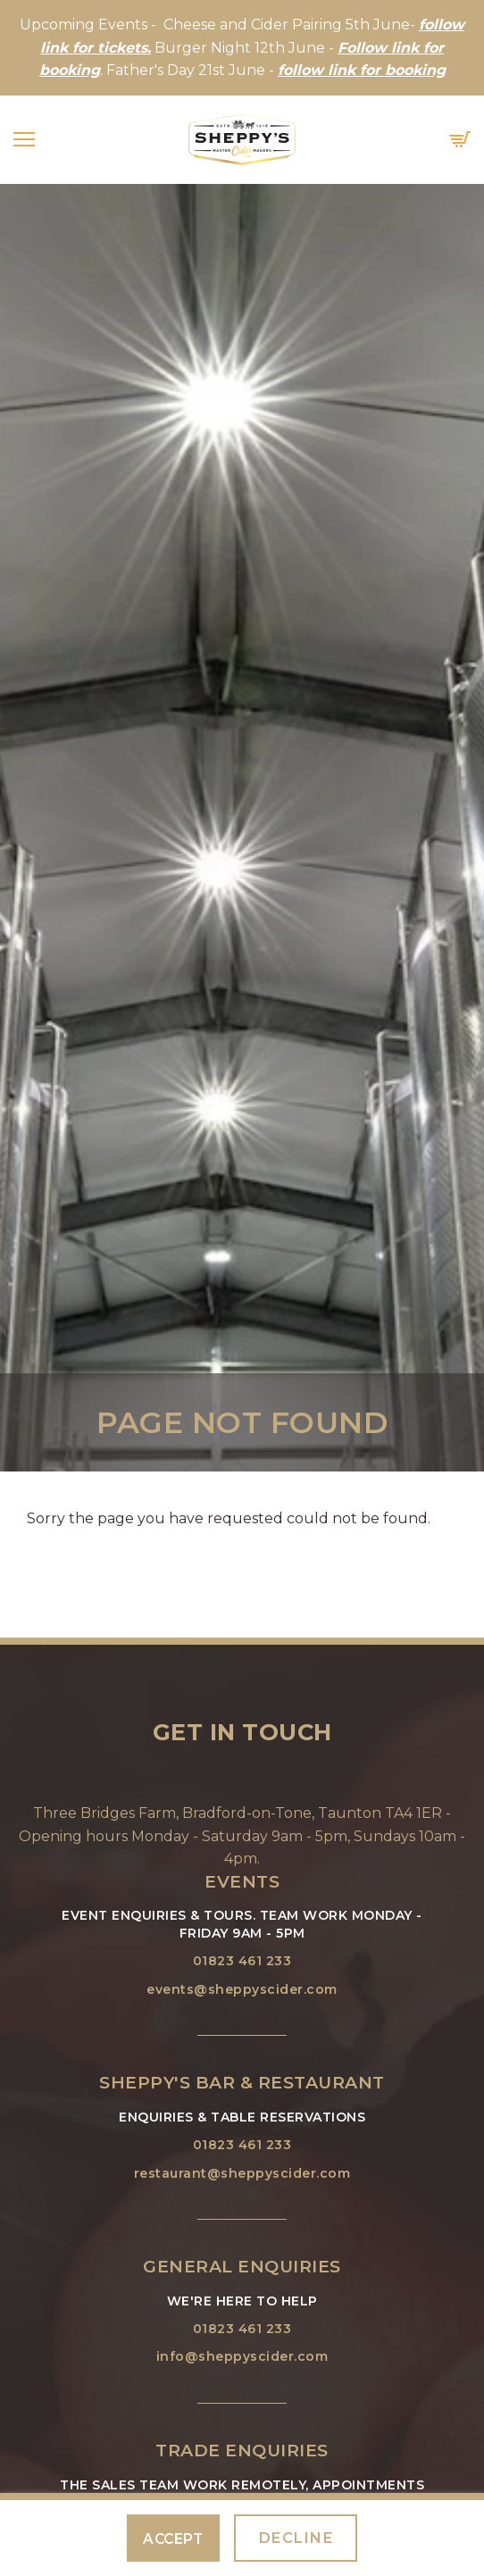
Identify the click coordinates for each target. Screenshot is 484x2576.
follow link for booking (362, 70)
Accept (173, 2538)
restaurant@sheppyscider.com (242, 2173)
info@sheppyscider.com (242, 2356)
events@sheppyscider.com (242, 1989)
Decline (296, 2538)
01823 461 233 (242, 1961)
